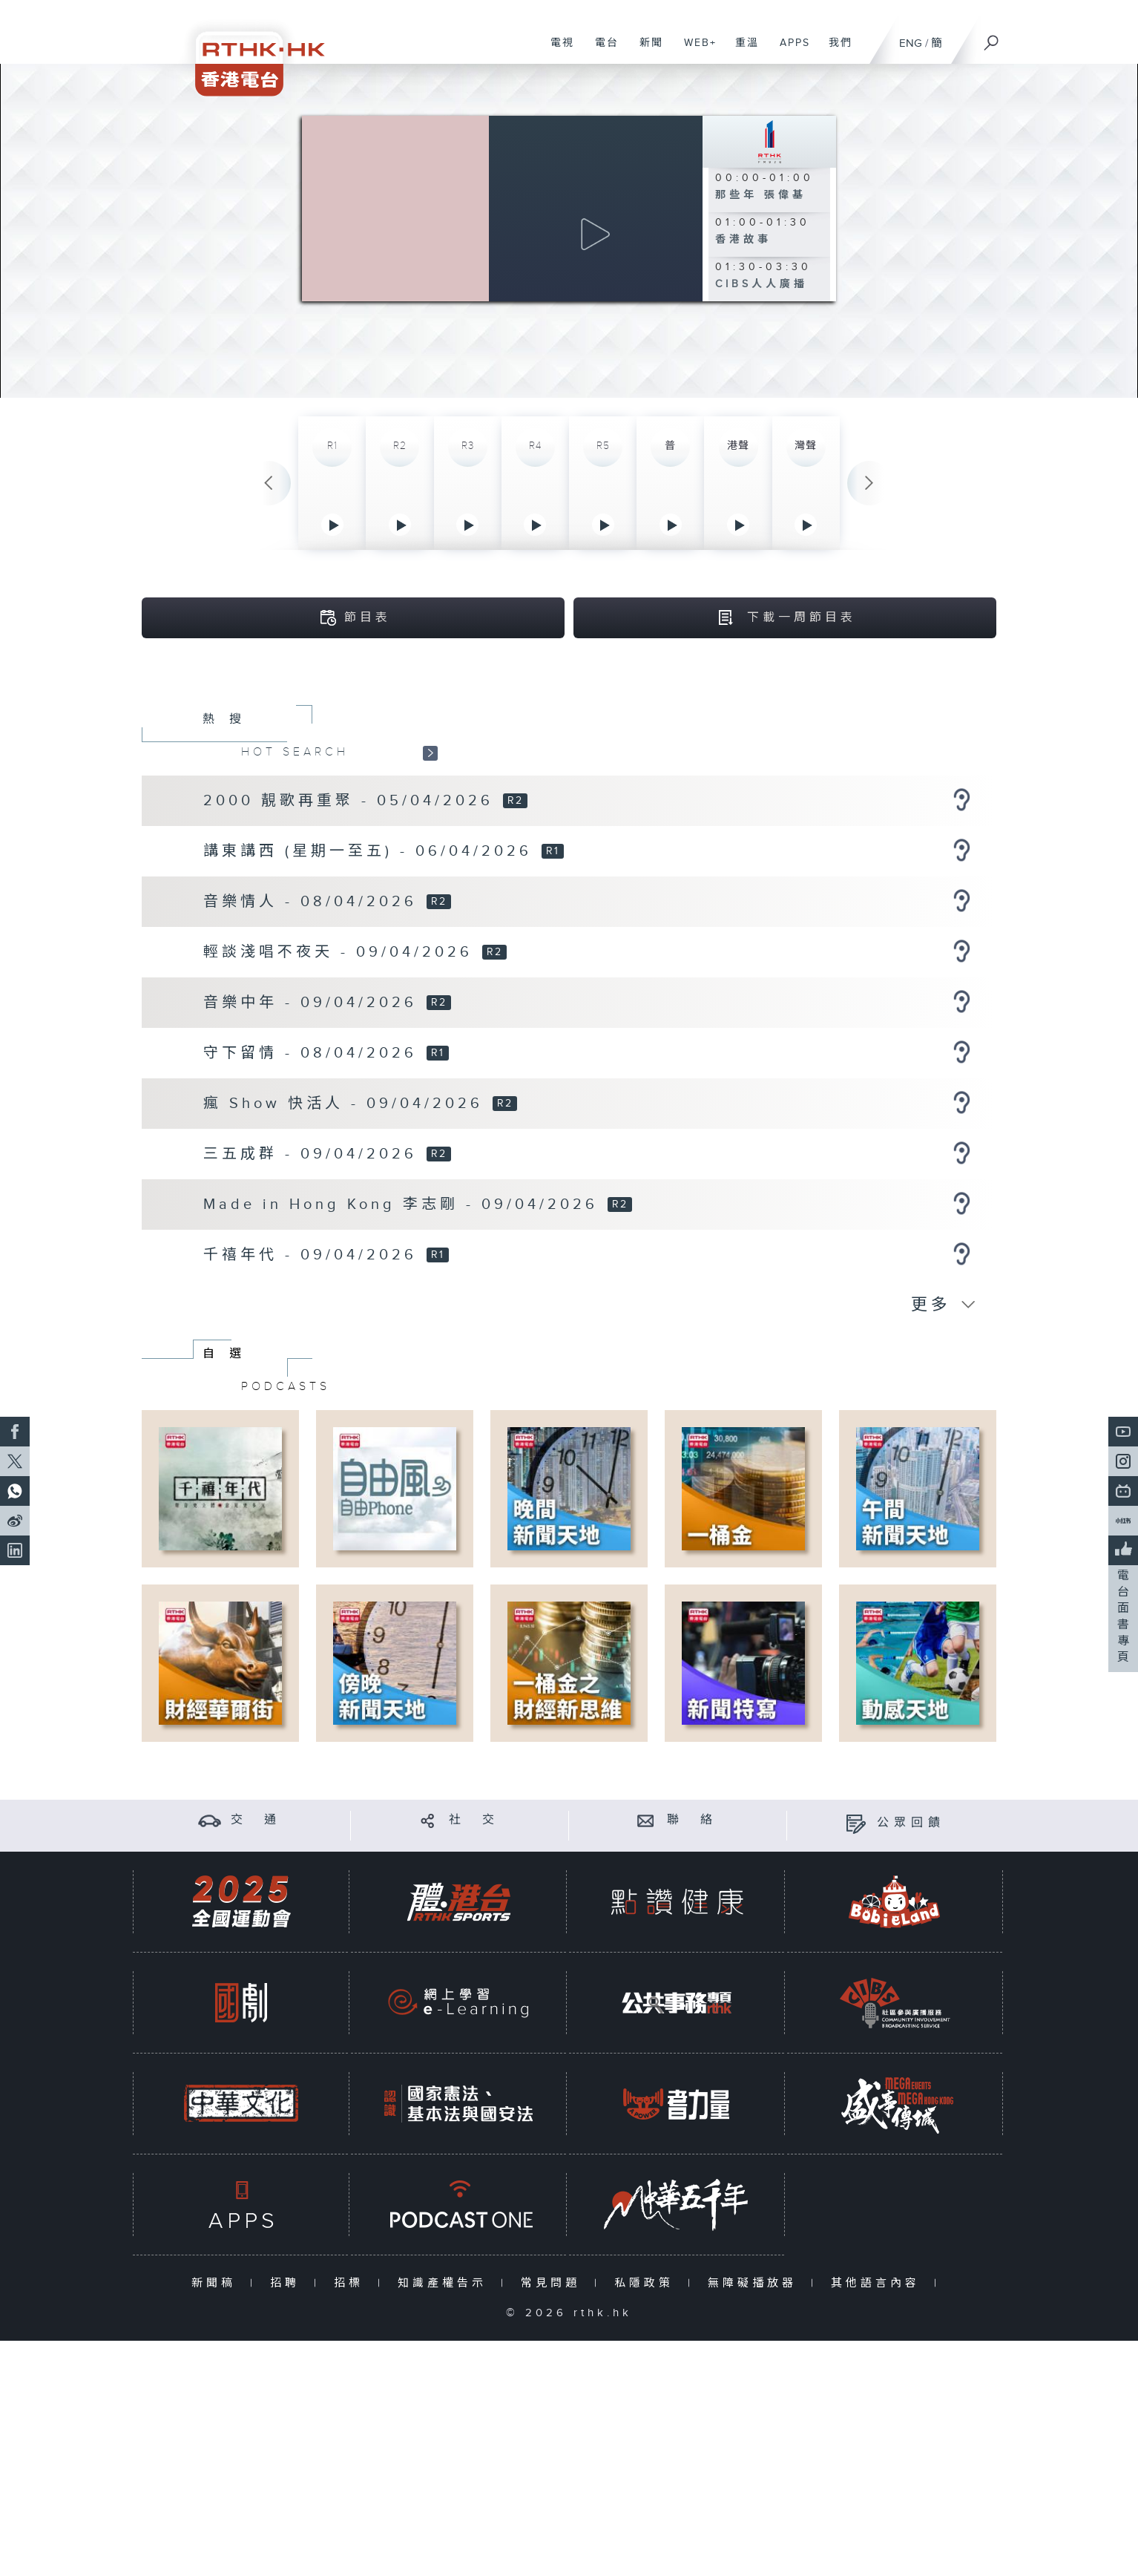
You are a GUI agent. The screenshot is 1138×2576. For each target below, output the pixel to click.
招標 (352, 2284)
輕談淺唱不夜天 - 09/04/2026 (341, 954)
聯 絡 (692, 1822)
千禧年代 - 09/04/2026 (313, 1256)
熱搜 (229, 721)
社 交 (474, 1822)
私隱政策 (647, 2284)
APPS (789, 50)
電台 (601, 50)
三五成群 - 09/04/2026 (313, 1155)
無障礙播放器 (755, 2284)
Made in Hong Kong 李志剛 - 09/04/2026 (404, 1206)
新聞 (645, 50)
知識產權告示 (445, 2284)
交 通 (256, 1822)
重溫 (741, 50)
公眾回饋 (911, 1825)
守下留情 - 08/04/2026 (313, 1054)
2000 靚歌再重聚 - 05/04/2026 (352, 802)
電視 (556, 50)
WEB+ (695, 50)
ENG (910, 43)
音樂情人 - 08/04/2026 (313, 903)
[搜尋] (992, 38)
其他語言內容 (879, 2284)
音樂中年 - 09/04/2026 (313, 1004)
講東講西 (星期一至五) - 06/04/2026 (371, 853)
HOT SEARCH (295, 753)
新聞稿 (217, 2284)
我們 (835, 50)
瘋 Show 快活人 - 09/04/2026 (346, 1105)
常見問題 (554, 2284)
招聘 (288, 2284)
